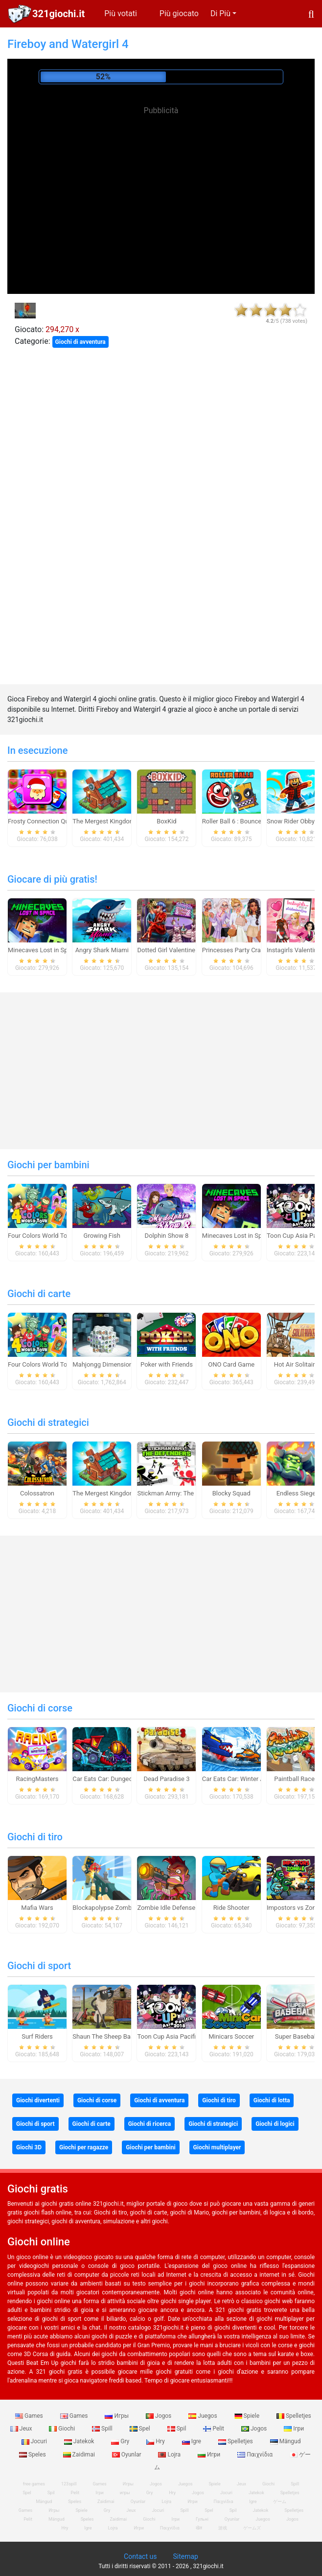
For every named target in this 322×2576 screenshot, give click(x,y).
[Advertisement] (161, 186)
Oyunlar (127, 2454)
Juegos (203, 2415)
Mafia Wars (37, 1907)
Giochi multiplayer (217, 2147)
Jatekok (79, 2441)
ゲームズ (252, 2528)
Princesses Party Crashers (239, 950)
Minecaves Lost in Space (43, 950)
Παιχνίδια (255, 2454)
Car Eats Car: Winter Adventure (245, 1778)
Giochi (62, 2428)
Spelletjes (293, 2415)
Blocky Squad (231, 1493)
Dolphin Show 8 (167, 1235)
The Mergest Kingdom (103, 821)
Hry (156, 2441)
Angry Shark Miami (102, 950)
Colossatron (37, 1493)
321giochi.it (58, 14)
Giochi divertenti (38, 2100)
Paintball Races (296, 1778)
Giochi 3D (29, 2147)
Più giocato (179, 13)
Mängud (285, 2441)
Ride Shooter (231, 1907)
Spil (177, 2428)
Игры (117, 2415)
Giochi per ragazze (83, 2147)
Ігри (294, 2428)
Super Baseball (296, 2036)
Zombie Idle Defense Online (175, 1907)
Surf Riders (37, 2036)
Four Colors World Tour (40, 1235)
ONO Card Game (231, 1364)
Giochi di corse (39, 1708)
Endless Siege (296, 1493)
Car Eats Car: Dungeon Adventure (119, 1778)
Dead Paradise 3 (166, 1778)
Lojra (170, 2454)
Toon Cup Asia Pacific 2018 (176, 2036)
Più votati (120, 13)
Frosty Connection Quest (42, 821)
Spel (141, 2428)
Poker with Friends (166, 1364)
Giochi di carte (38, 1294)
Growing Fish (102, 1235)
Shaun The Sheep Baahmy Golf (116, 2036)
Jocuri (35, 2441)
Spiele (247, 2415)
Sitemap (185, 2556)
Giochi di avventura (80, 341)
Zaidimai (79, 2454)
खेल (199, 2528)
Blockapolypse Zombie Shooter (116, 1907)
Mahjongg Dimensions (104, 1364)
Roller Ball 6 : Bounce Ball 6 (240, 821)
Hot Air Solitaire (296, 1364)
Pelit (214, 2428)
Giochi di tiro (35, 1837)
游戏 (222, 2528)
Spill (103, 2428)
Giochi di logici (275, 2123)
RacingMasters (37, 1778)
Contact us (140, 2556)
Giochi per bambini (48, 1165)
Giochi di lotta (271, 2100)
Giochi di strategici (48, 1422)
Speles (33, 2454)
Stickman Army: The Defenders (180, 1493)
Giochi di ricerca (149, 2123)
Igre (192, 2441)
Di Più (220, 13)
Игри (210, 2454)
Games (30, 2415)
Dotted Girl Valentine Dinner (176, 950)
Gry (121, 2441)
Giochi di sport (39, 1966)
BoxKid (166, 821)
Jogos (159, 2415)
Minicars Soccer (231, 2036)
